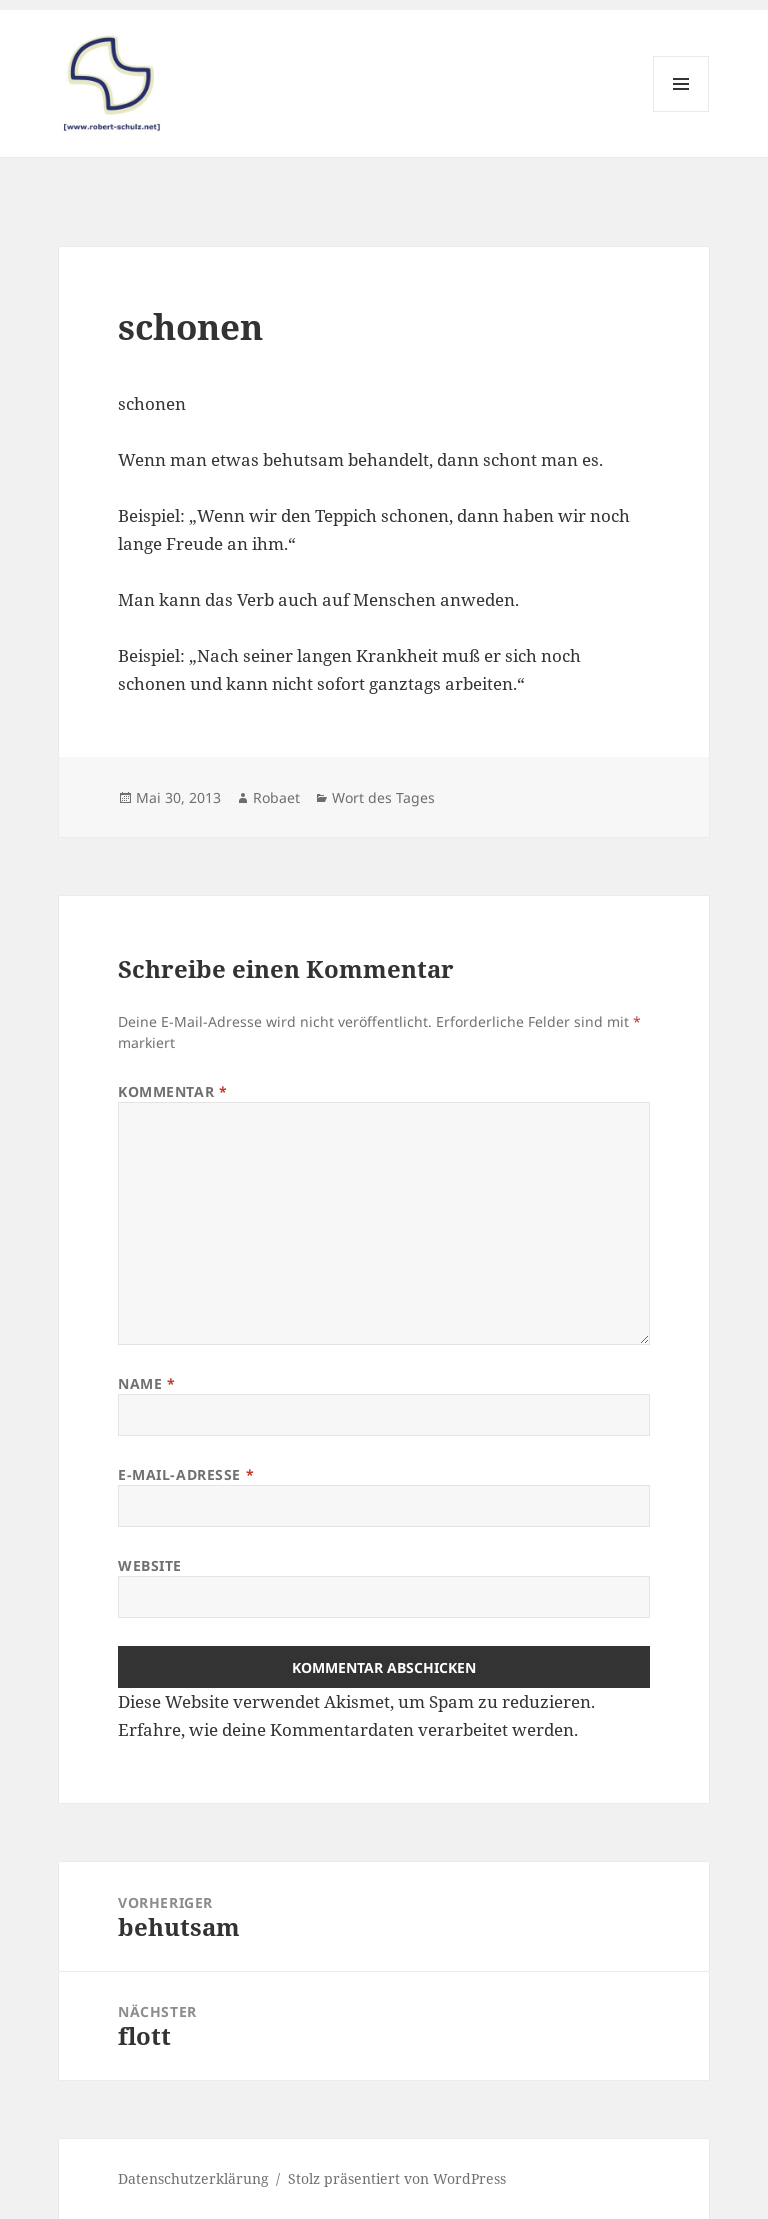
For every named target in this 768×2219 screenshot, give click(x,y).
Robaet (276, 797)
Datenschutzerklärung (193, 2178)
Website (150, 1565)
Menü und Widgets (681, 111)
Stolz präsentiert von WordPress (397, 2178)
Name (146, 1383)
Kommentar (172, 1091)
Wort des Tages (383, 797)
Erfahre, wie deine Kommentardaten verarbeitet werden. (348, 1729)
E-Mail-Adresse (186, 1474)
